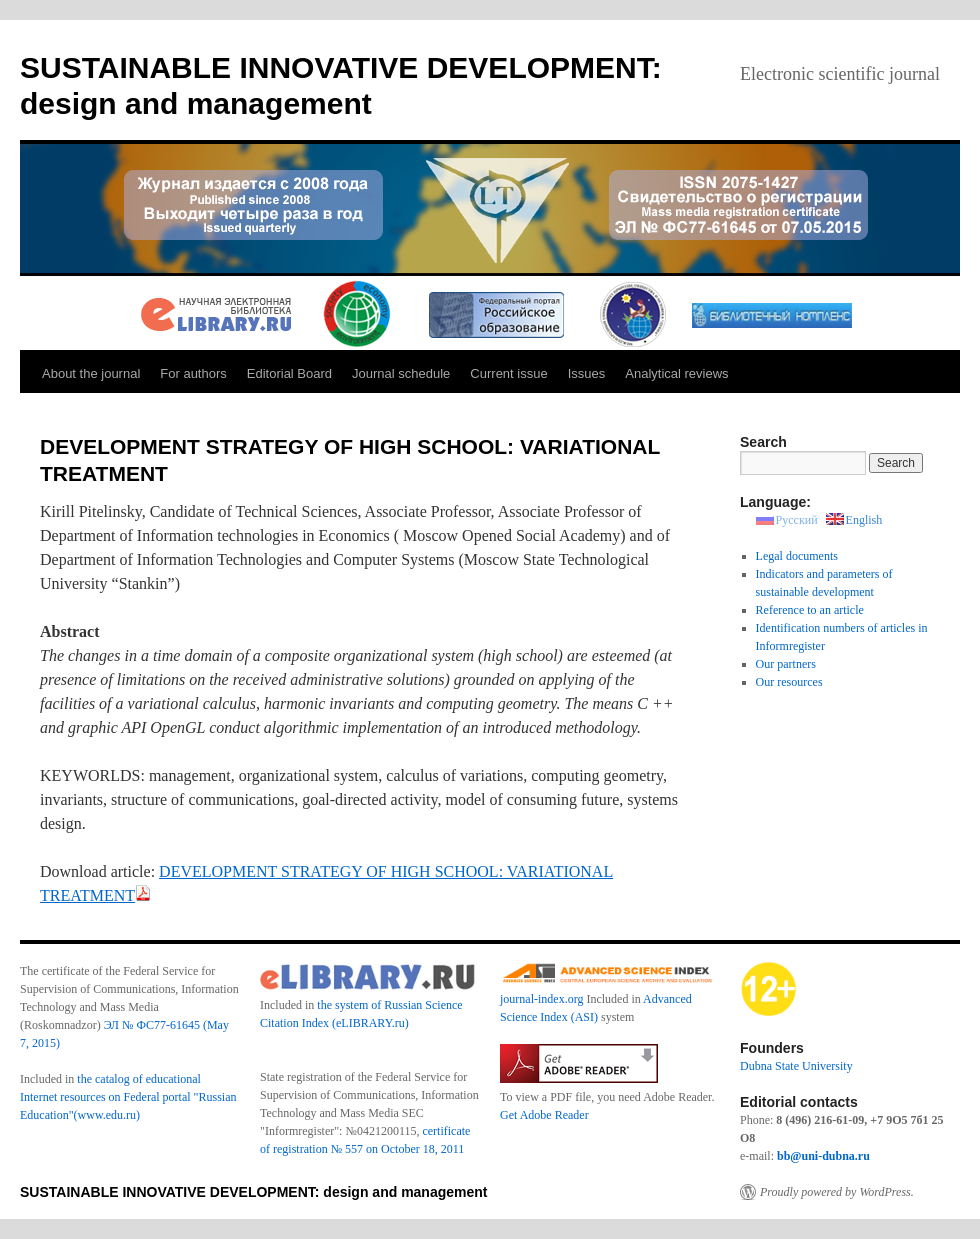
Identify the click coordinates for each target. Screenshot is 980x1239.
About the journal (91, 373)
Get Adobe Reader (544, 1115)
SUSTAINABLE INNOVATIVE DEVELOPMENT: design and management (254, 1192)
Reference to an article (810, 610)
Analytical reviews (676, 373)
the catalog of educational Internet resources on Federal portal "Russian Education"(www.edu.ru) (128, 1097)
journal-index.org (541, 999)
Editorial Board (289, 373)
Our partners (786, 664)
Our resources (789, 682)
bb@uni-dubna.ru (823, 1156)
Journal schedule (401, 373)
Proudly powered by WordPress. (837, 1192)
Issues (587, 373)
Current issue (508, 373)
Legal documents (797, 556)
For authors (193, 373)
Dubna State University (796, 1066)
